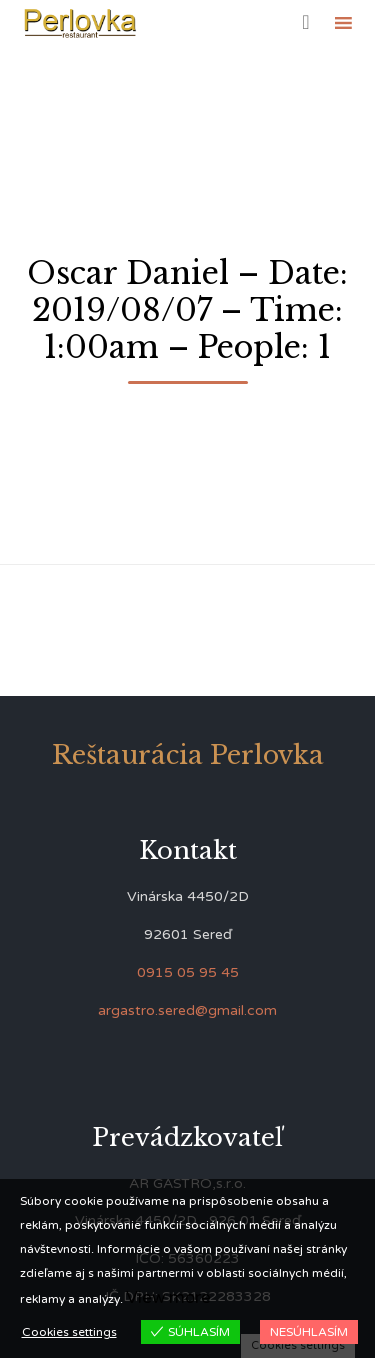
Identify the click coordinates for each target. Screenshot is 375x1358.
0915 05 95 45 (188, 972)
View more (168, 1297)
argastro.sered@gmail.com (187, 1010)
